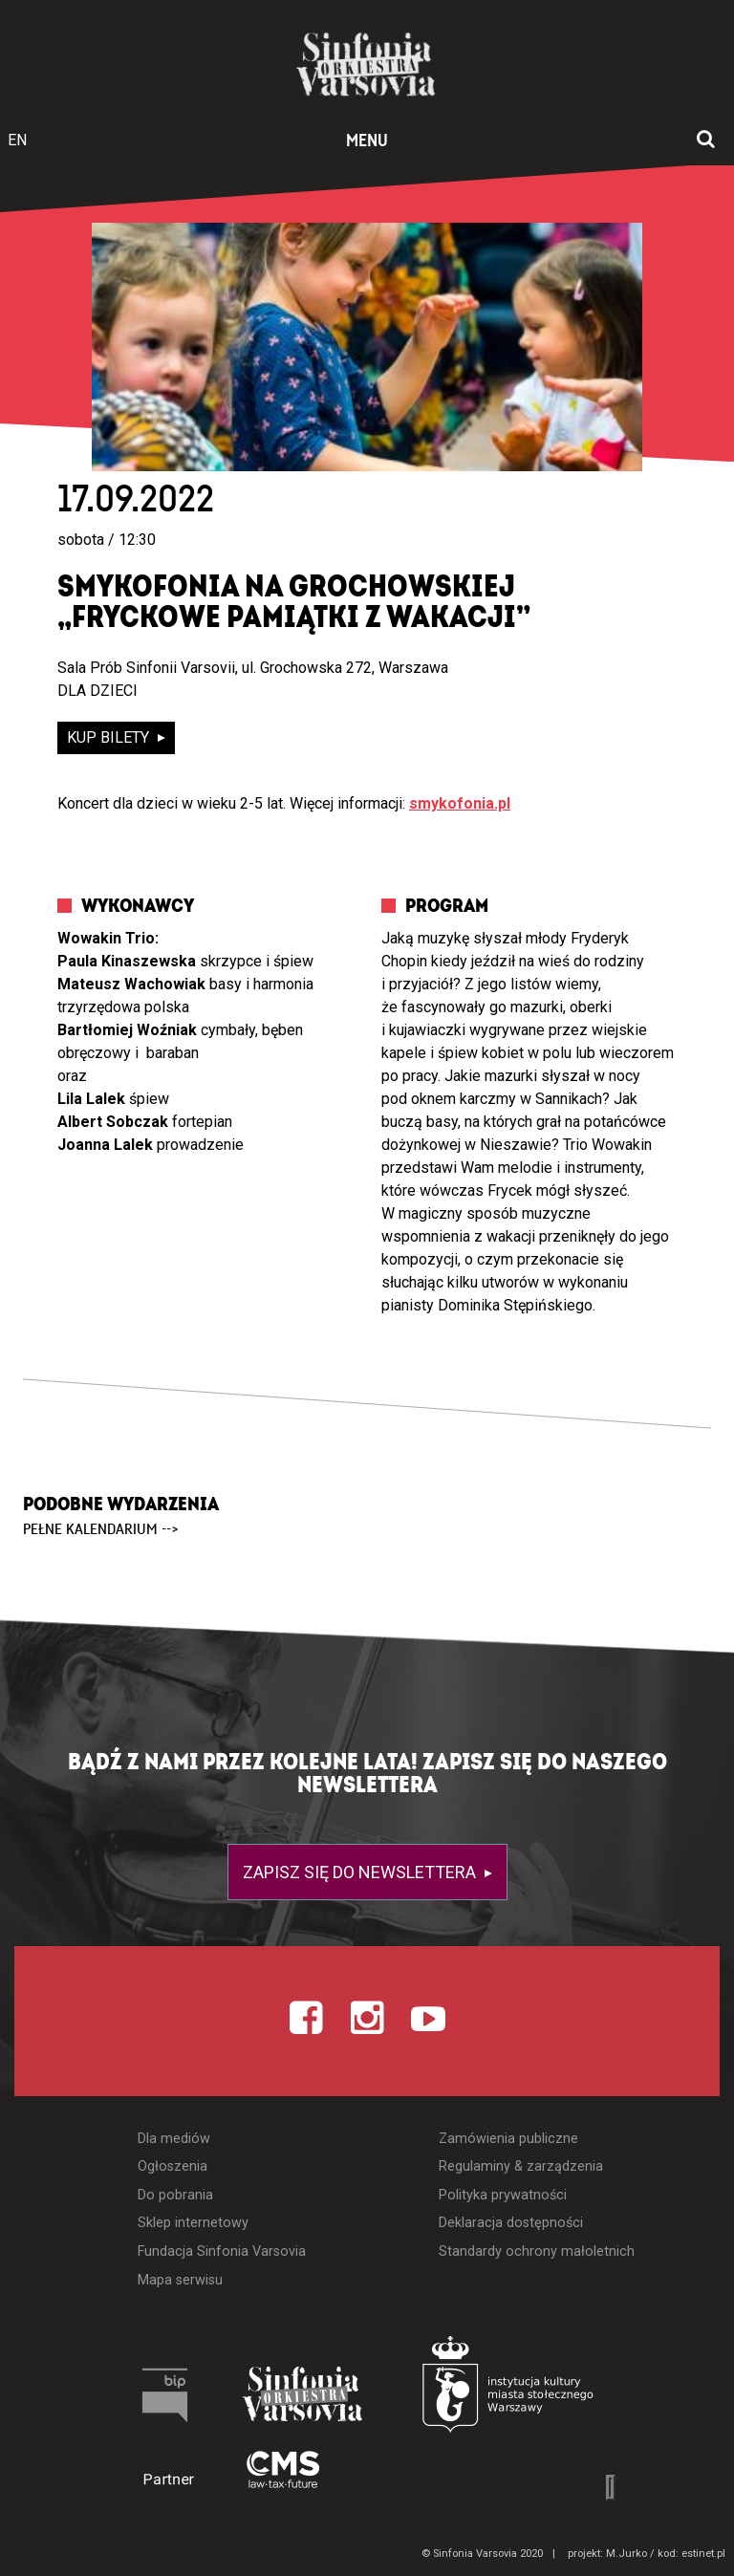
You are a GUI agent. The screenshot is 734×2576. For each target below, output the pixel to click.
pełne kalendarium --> (101, 1529)
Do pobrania (175, 2195)
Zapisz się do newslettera (361, 1872)
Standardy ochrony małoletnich (537, 2251)
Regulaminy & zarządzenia (521, 2166)
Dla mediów (174, 2139)
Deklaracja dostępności (511, 2223)
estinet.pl (703, 2553)
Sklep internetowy (193, 2223)
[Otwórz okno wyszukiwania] (706, 140)
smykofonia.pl (459, 803)
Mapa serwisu (180, 2280)
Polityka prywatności (503, 2195)
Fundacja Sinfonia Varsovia (222, 2251)
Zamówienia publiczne (508, 2139)
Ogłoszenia (172, 2166)
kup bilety (110, 737)
